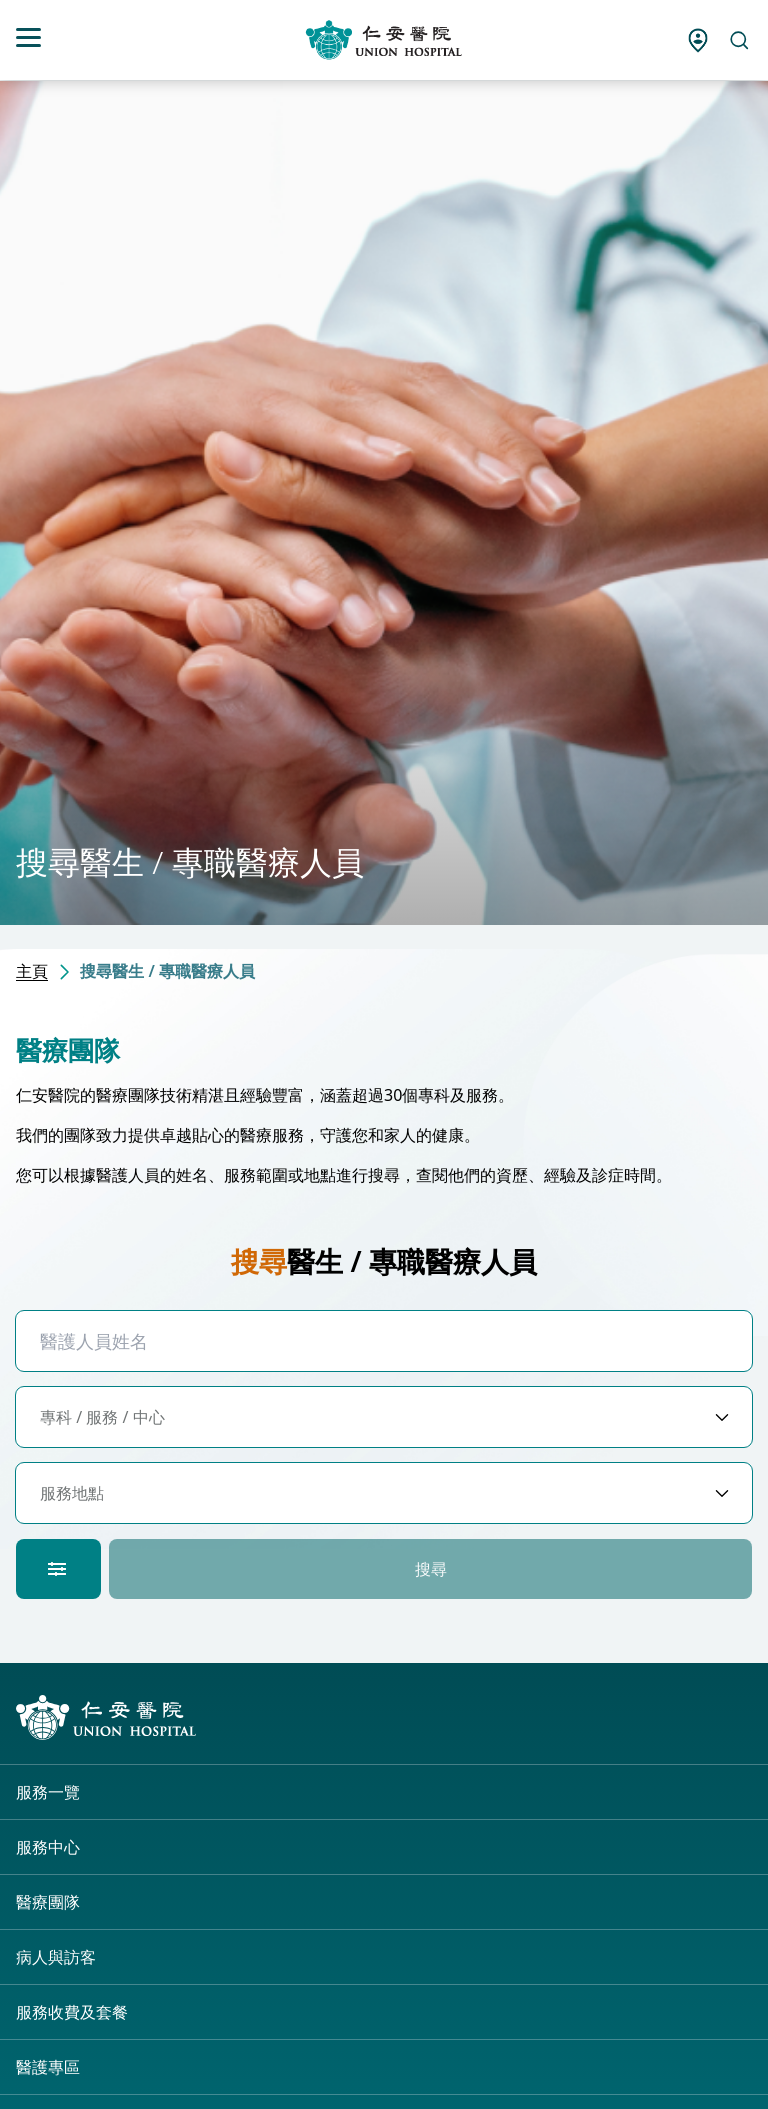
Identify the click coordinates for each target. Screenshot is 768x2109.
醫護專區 (48, 2067)
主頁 (32, 971)
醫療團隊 (48, 1902)
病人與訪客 (56, 1957)
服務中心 (48, 1847)
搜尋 (431, 1569)
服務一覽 (48, 1792)
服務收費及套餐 (72, 2012)
